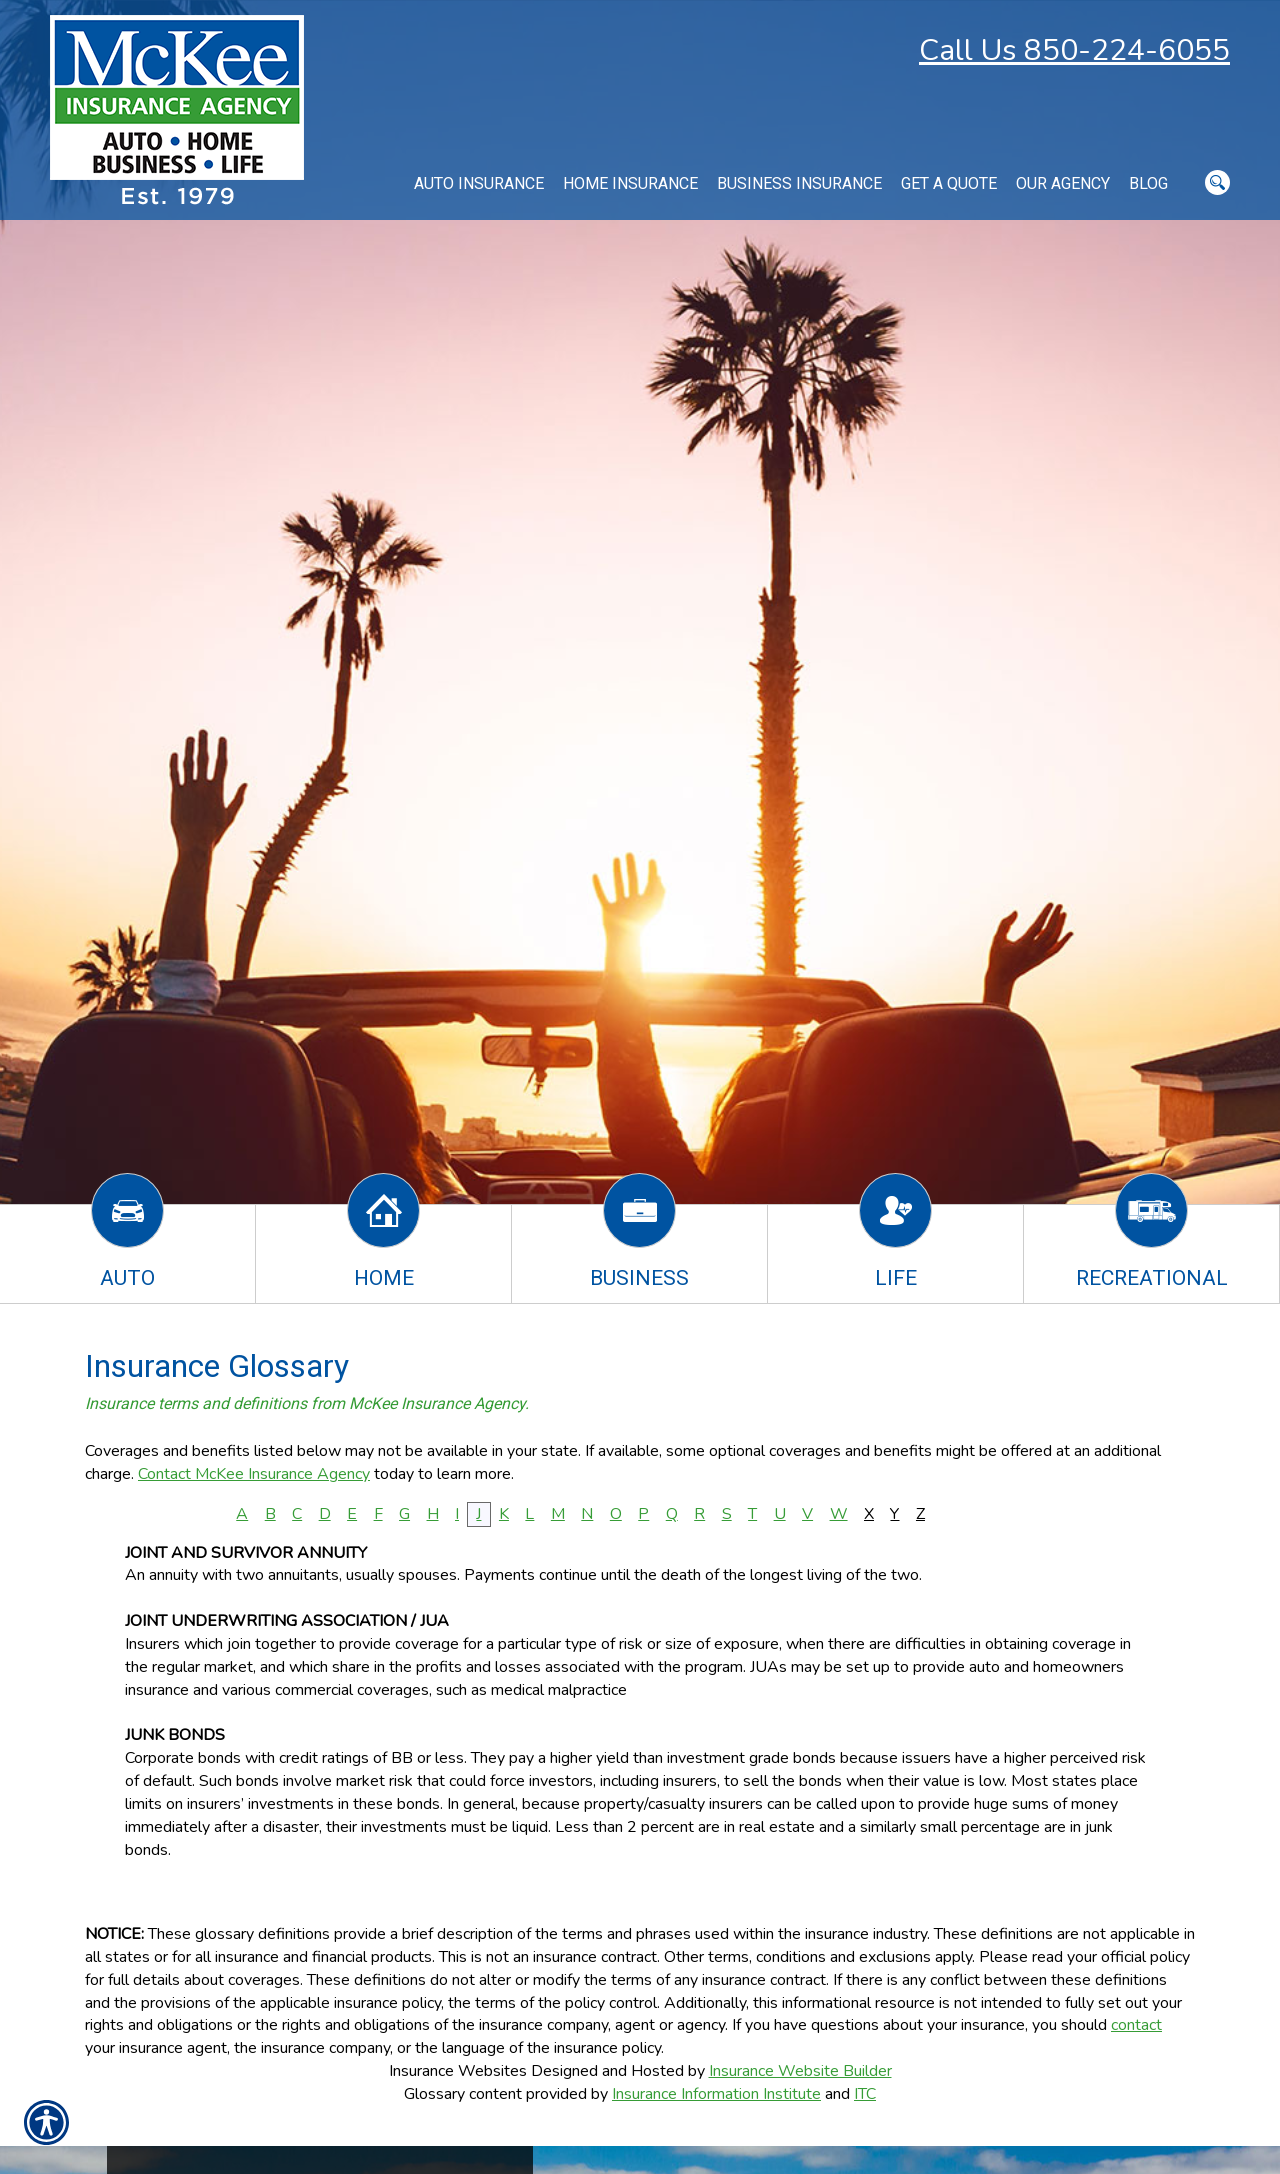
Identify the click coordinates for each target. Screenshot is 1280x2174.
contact (1136, 2025)
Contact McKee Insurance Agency (254, 1474)
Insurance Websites (458, 2071)
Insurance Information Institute (716, 2094)
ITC (865, 2094)
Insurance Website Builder (800, 2071)
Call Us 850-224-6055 (1074, 50)
